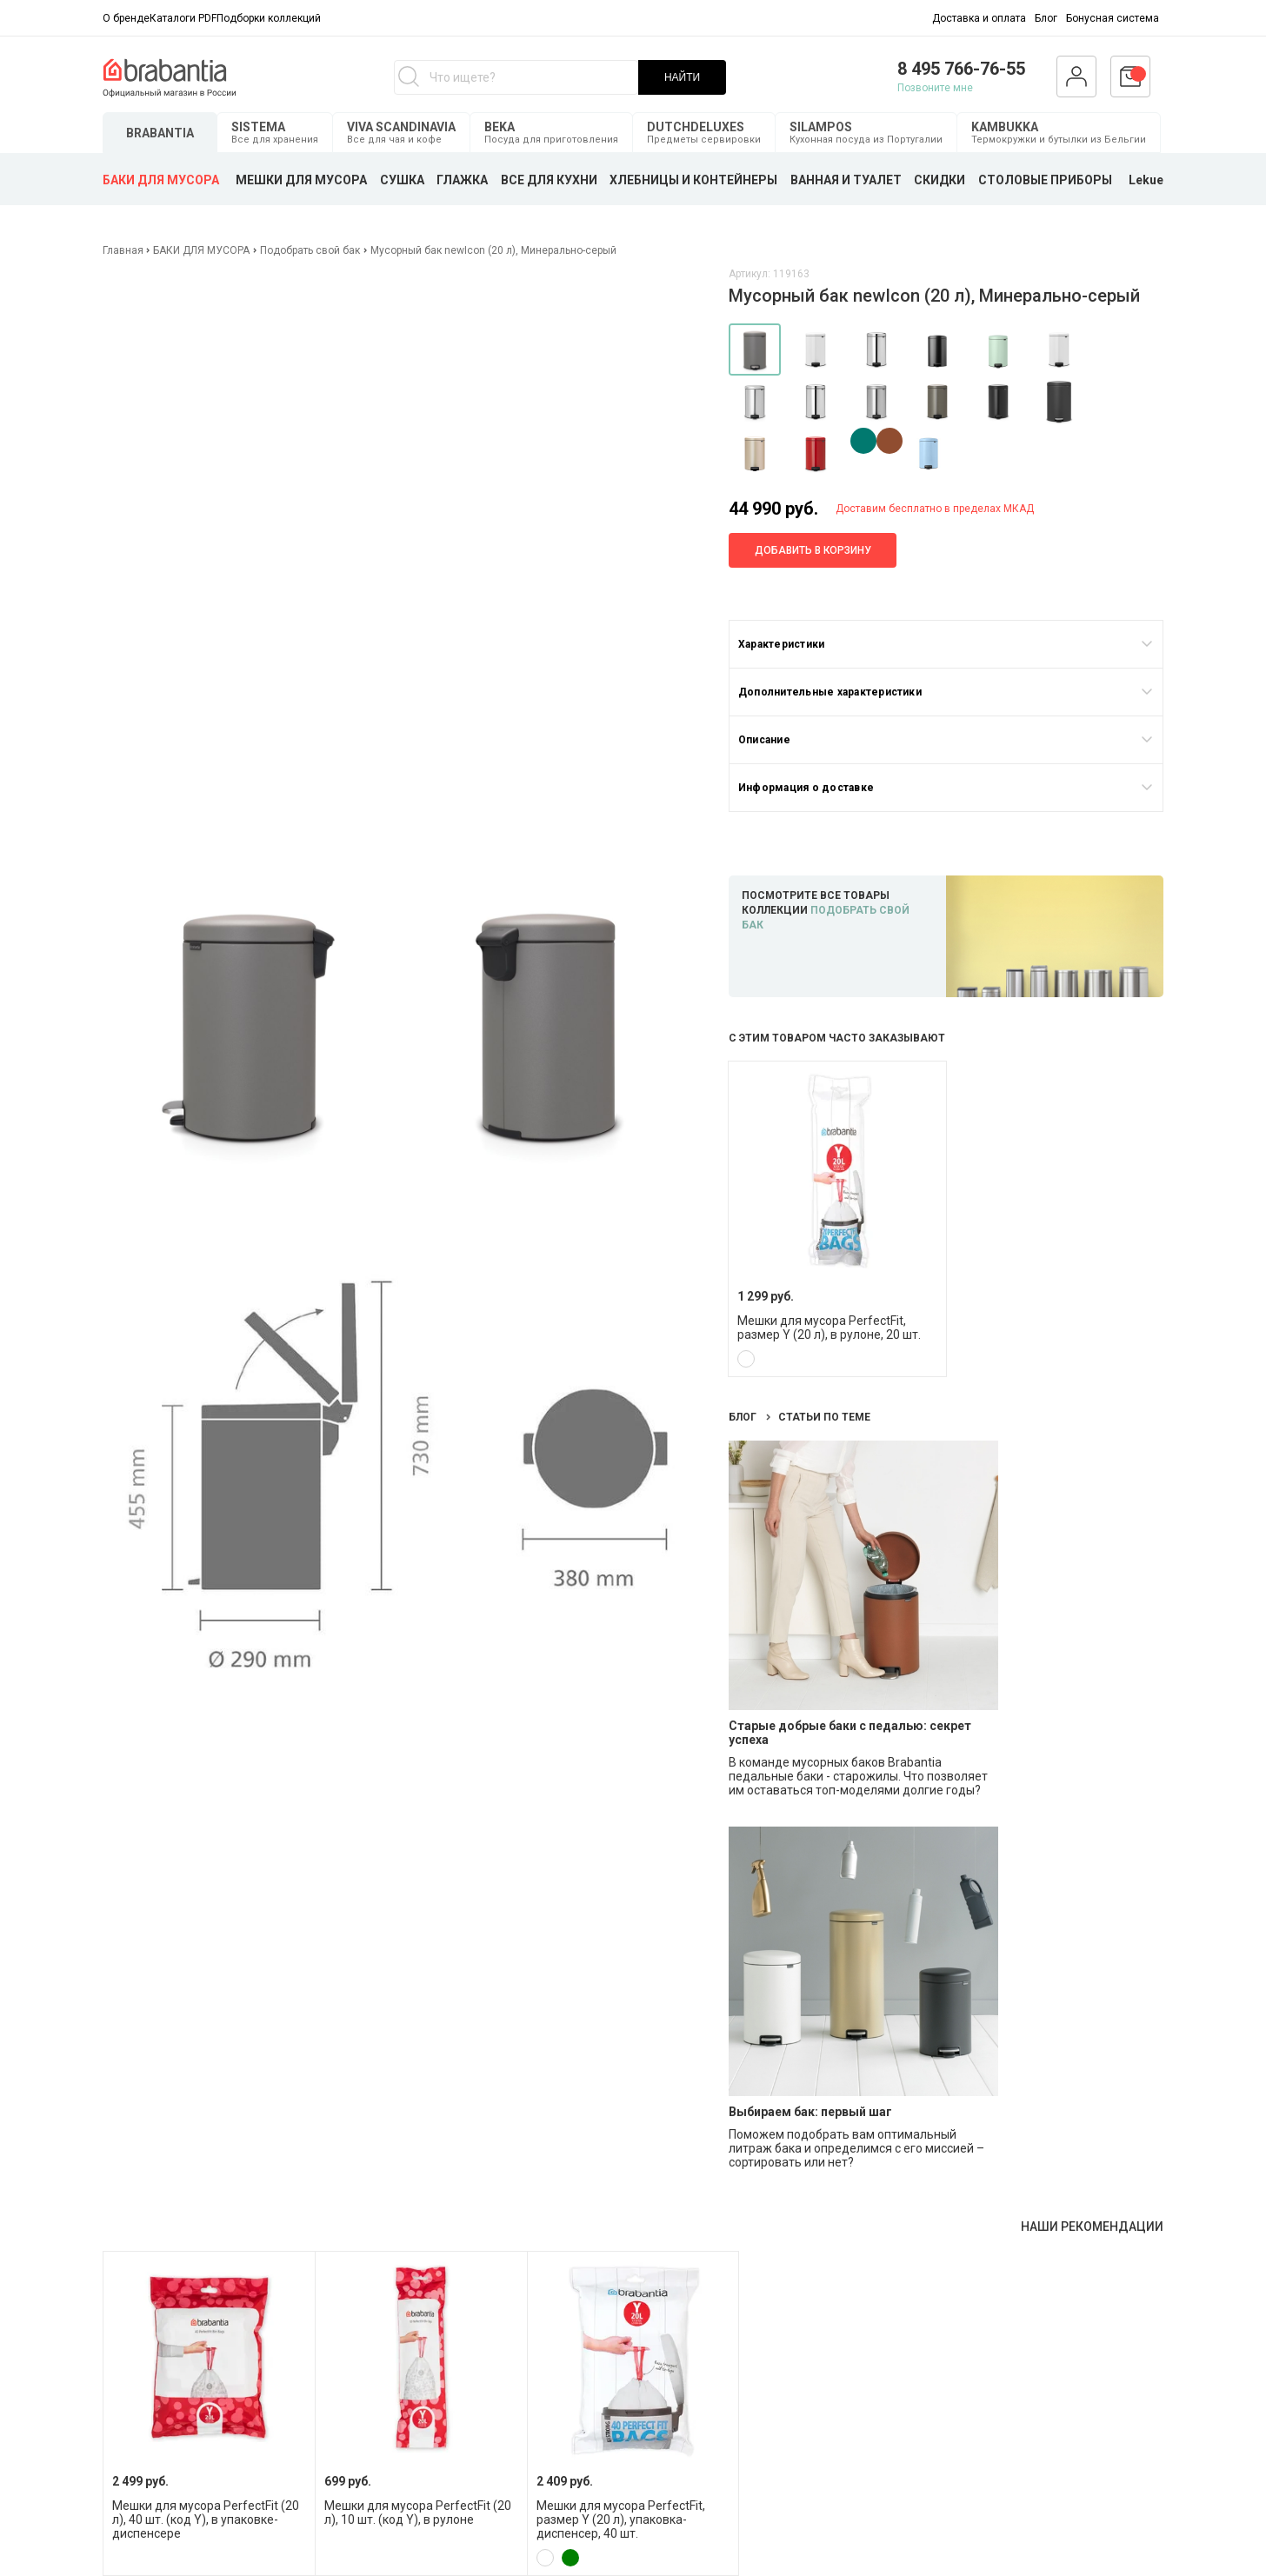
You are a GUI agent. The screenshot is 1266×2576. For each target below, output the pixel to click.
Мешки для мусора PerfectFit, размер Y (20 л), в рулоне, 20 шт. (829, 1327)
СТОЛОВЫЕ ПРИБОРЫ (1045, 180)
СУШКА (402, 180)
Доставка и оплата (979, 18)
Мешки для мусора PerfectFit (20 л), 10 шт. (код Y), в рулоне (417, 2512)
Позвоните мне (935, 88)
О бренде (126, 18)
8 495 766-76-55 (961, 68)
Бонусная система (1112, 18)
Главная (124, 250)
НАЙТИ (682, 77)
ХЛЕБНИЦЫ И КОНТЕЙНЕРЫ (693, 180)
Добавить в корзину (813, 550)
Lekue (1146, 180)
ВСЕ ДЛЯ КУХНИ (549, 180)
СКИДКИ (939, 180)
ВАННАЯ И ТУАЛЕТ (846, 180)
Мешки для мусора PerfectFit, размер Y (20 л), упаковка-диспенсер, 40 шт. (620, 2519)
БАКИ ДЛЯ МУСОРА (161, 180)
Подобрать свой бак (310, 250)
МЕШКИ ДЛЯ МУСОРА (301, 180)
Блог (1046, 18)
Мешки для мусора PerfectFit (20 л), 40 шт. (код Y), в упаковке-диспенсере (205, 2519)
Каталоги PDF (183, 18)
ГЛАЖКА (462, 180)
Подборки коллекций (269, 18)
